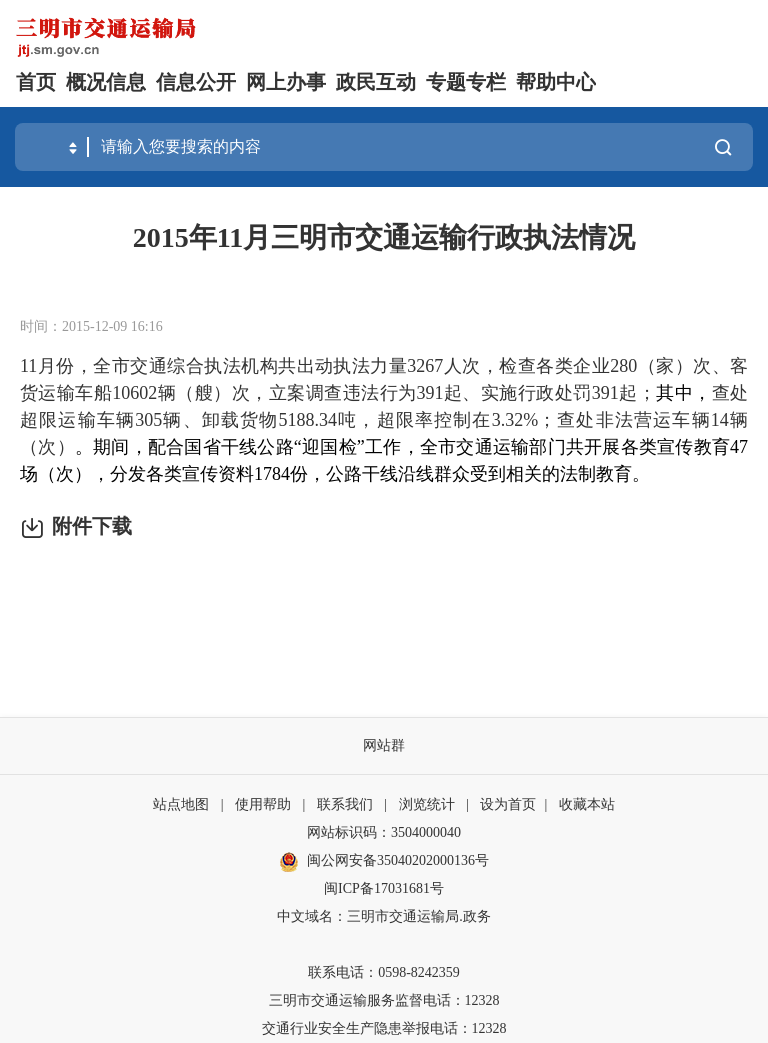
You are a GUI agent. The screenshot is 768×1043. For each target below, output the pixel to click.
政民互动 (376, 82)
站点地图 (181, 804)
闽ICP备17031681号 (384, 888)
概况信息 (106, 82)
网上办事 (286, 82)
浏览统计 (427, 804)
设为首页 (508, 804)
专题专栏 (466, 82)
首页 (36, 82)
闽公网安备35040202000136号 (384, 862)
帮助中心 (556, 82)
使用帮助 (263, 804)
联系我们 (345, 804)
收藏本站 (587, 804)
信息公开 (196, 82)
